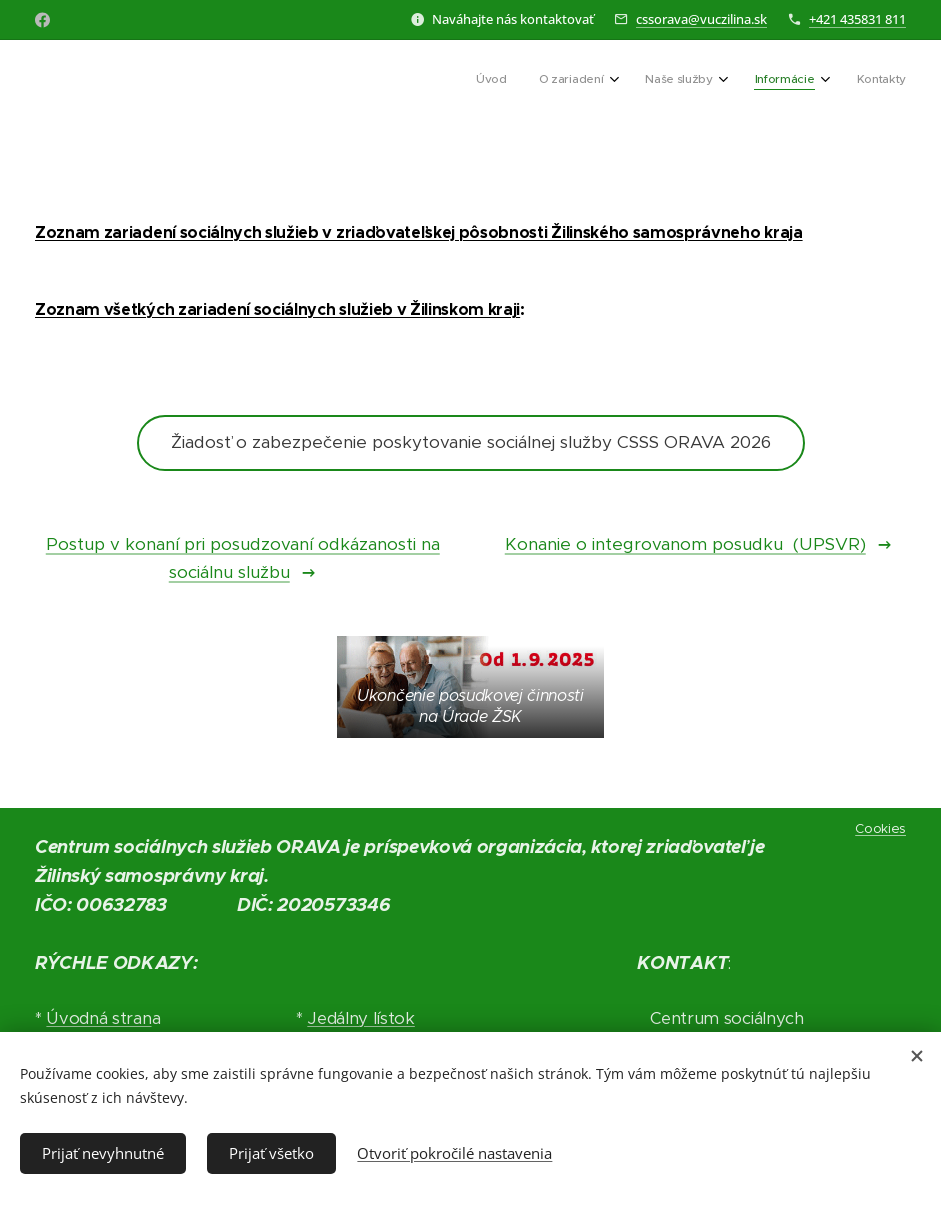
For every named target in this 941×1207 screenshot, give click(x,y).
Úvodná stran (98, 1018)
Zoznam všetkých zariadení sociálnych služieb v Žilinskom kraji (277, 309)
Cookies (880, 828)
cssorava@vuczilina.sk (701, 19)
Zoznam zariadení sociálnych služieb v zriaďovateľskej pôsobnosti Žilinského (332, 232)
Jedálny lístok (361, 1018)
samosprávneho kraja (716, 232)
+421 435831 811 (857, 19)
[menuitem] (753, 81)
